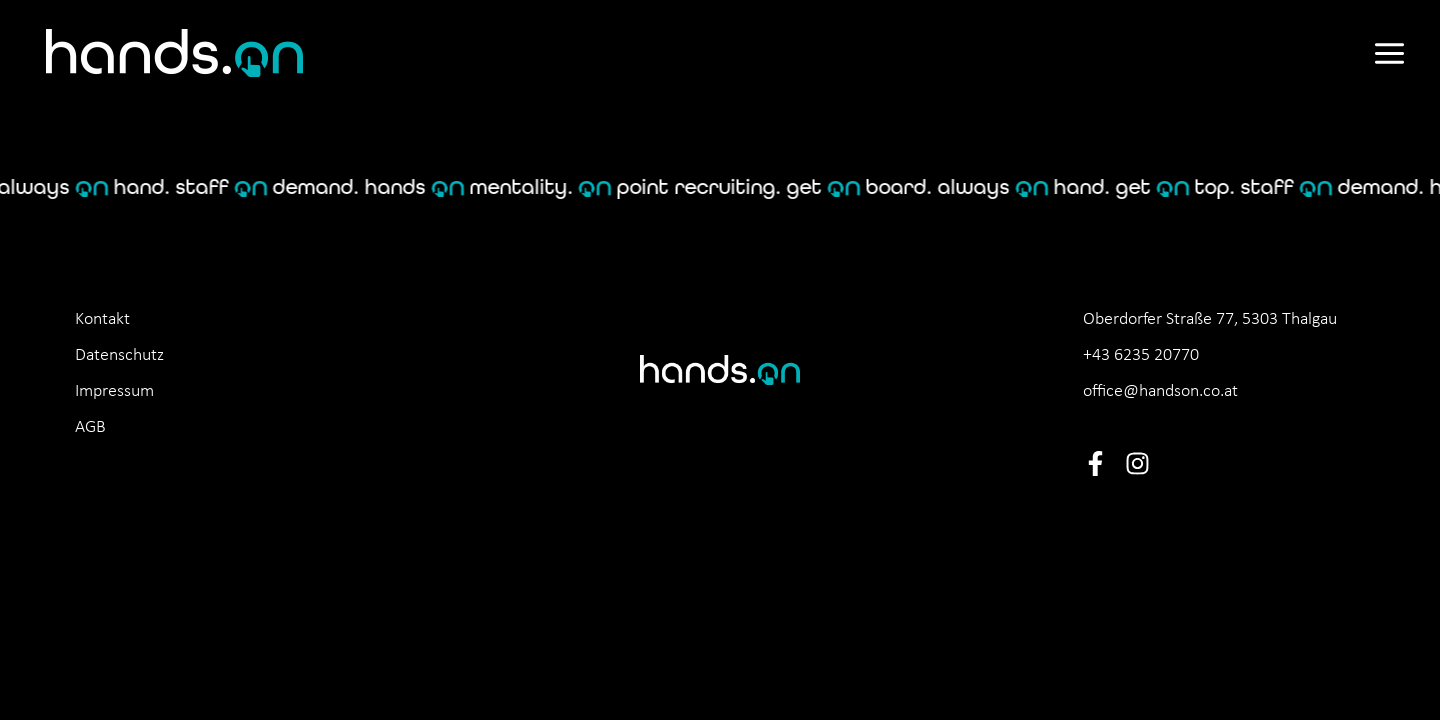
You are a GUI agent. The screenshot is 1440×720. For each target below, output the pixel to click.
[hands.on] (174, 52)
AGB (90, 427)
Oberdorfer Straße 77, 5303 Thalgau (1210, 319)
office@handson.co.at (1160, 391)
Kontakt (102, 319)
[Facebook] (1095, 463)
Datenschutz (119, 355)
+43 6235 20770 (1141, 355)
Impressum (114, 391)
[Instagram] (1137, 463)
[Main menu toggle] (1389, 53)
